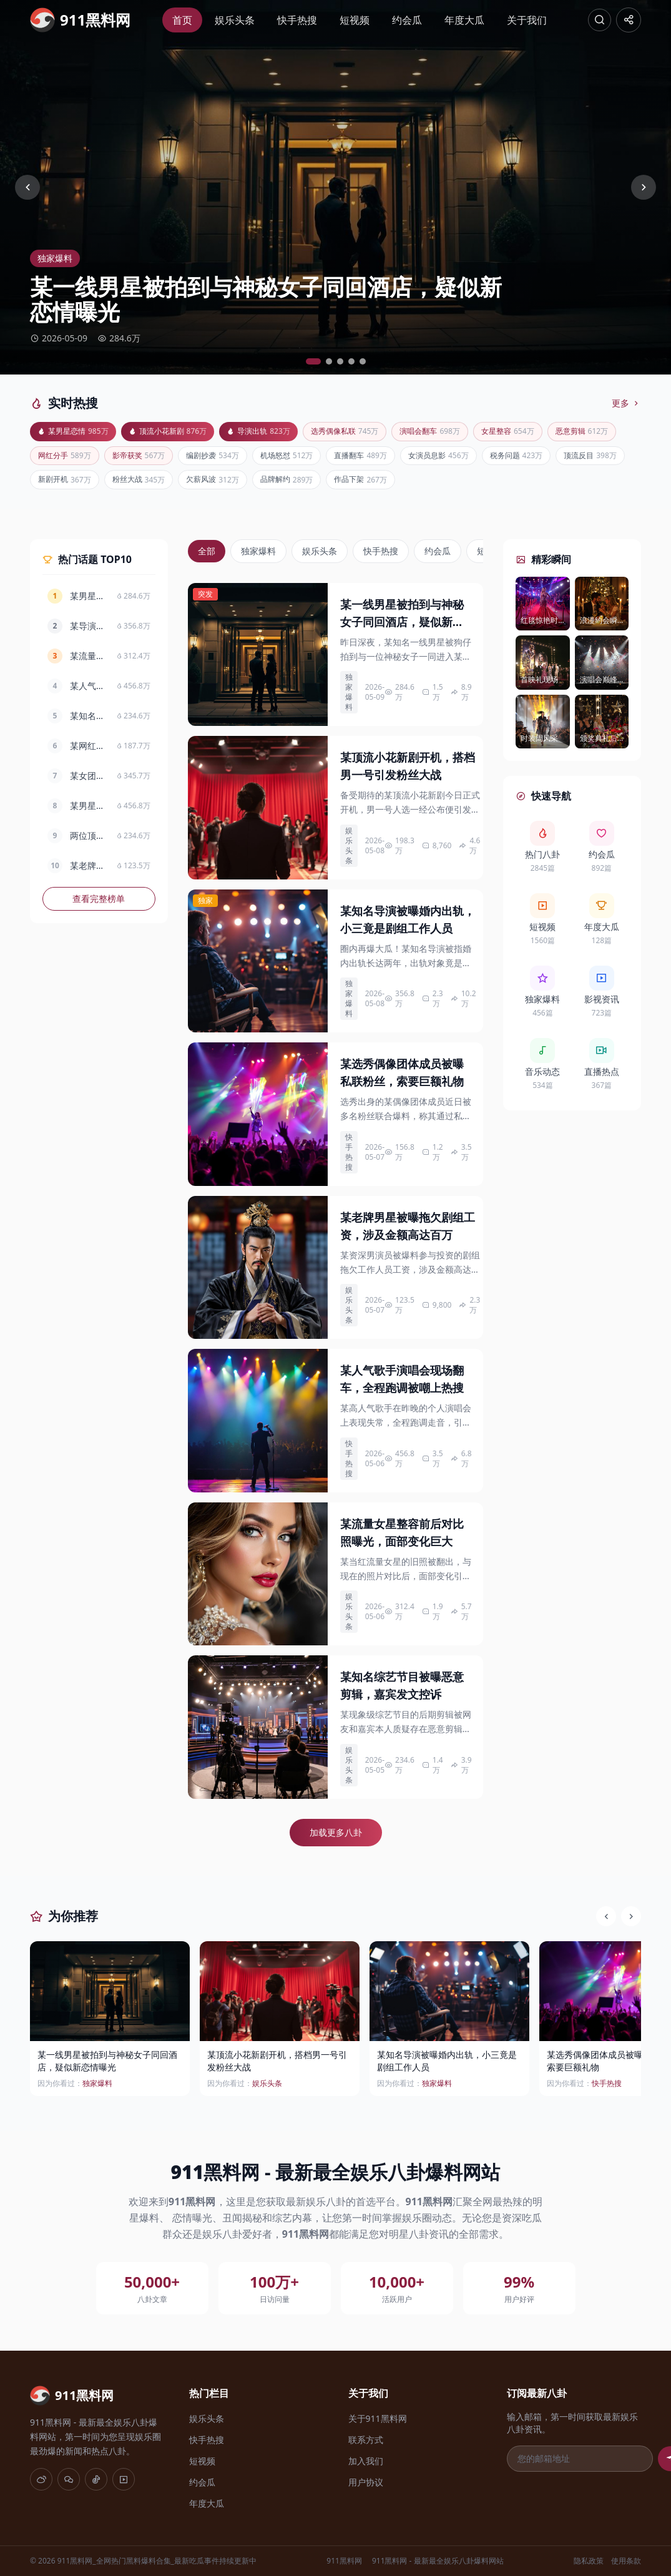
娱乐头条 (233, 20)
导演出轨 (274, 432)
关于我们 (526, 20)
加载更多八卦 (336, 1838)
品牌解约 (462, 485)
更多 (626, 403)
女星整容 (543, 432)
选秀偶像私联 (367, 432)
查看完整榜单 (98, 905)
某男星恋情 (76, 432)
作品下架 (541, 485)
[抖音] (96, 2479)
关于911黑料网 (377, 2418)
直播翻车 (462, 458)
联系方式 (365, 2440)
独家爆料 (258, 557)
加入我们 (365, 2461)
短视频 (353, 20)
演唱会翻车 (459, 432)
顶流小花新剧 (178, 432)
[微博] (41, 2479)
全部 (206, 557)
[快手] (123, 2479)
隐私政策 (589, 2561)
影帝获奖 (225, 458)
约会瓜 (406, 20)
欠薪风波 (383, 485)
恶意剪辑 (67, 458)
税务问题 (67, 485)
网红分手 (146, 458)
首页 (181, 20)
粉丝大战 (304, 485)
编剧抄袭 (304, 458)
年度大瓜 (463, 20)
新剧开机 (225, 485)
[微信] (68, 2479)
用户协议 (365, 2482)
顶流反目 (146, 485)
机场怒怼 (383, 458)
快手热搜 (296, 20)
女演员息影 (545, 458)
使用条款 (626, 2561)
